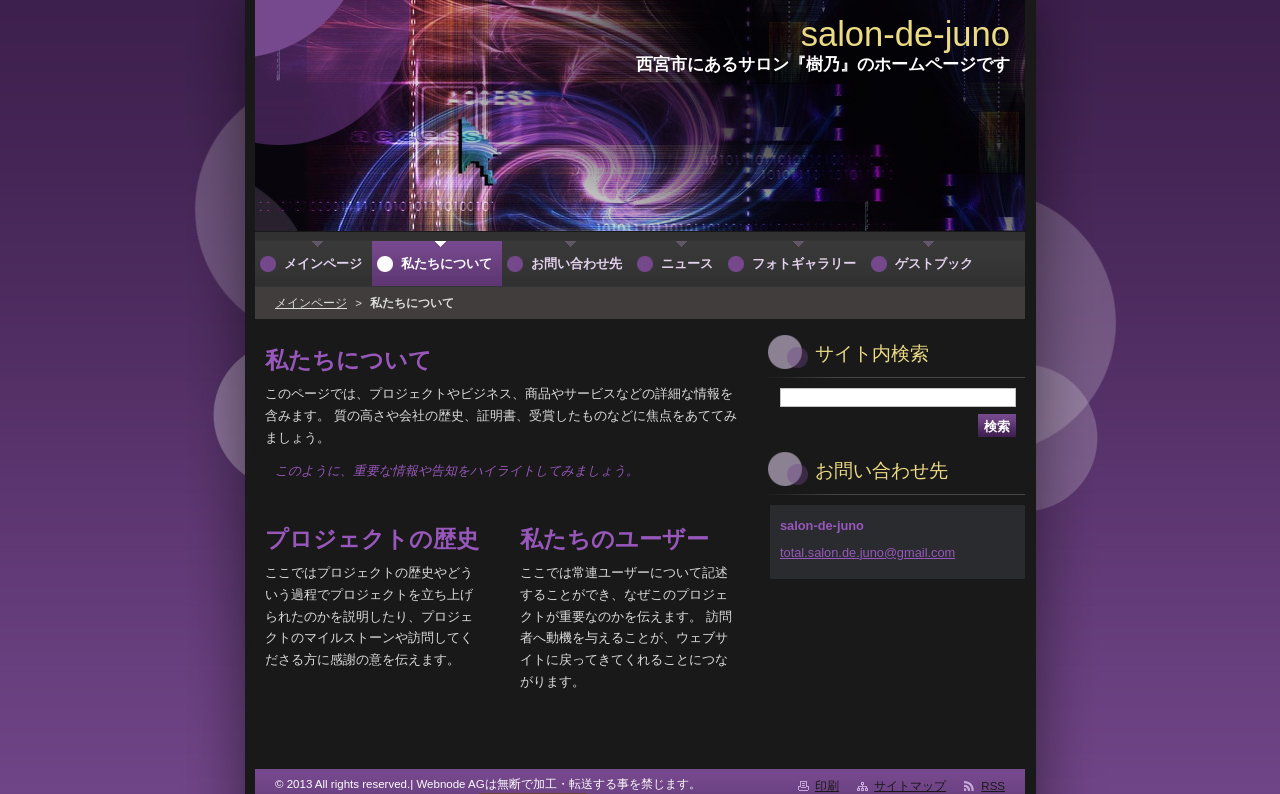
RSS (993, 786)
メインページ (311, 303)
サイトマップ (910, 786)
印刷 (827, 786)
